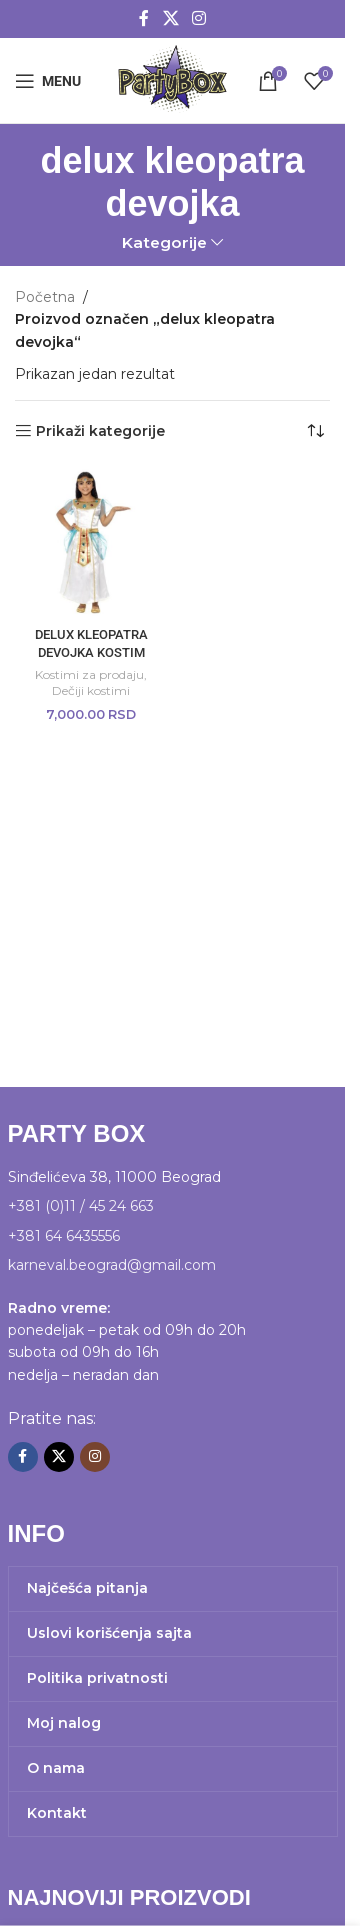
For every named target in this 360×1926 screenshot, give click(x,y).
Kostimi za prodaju (89, 674)
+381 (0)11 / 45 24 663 (81, 1206)
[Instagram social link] (199, 18)
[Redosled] (315, 431)
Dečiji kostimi (91, 690)
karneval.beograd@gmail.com (112, 1265)
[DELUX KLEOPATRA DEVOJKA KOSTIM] (91, 542)
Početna (45, 297)
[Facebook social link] (144, 18)
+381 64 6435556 (64, 1236)
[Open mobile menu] (48, 81)
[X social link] (170, 18)
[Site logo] (172, 79)
